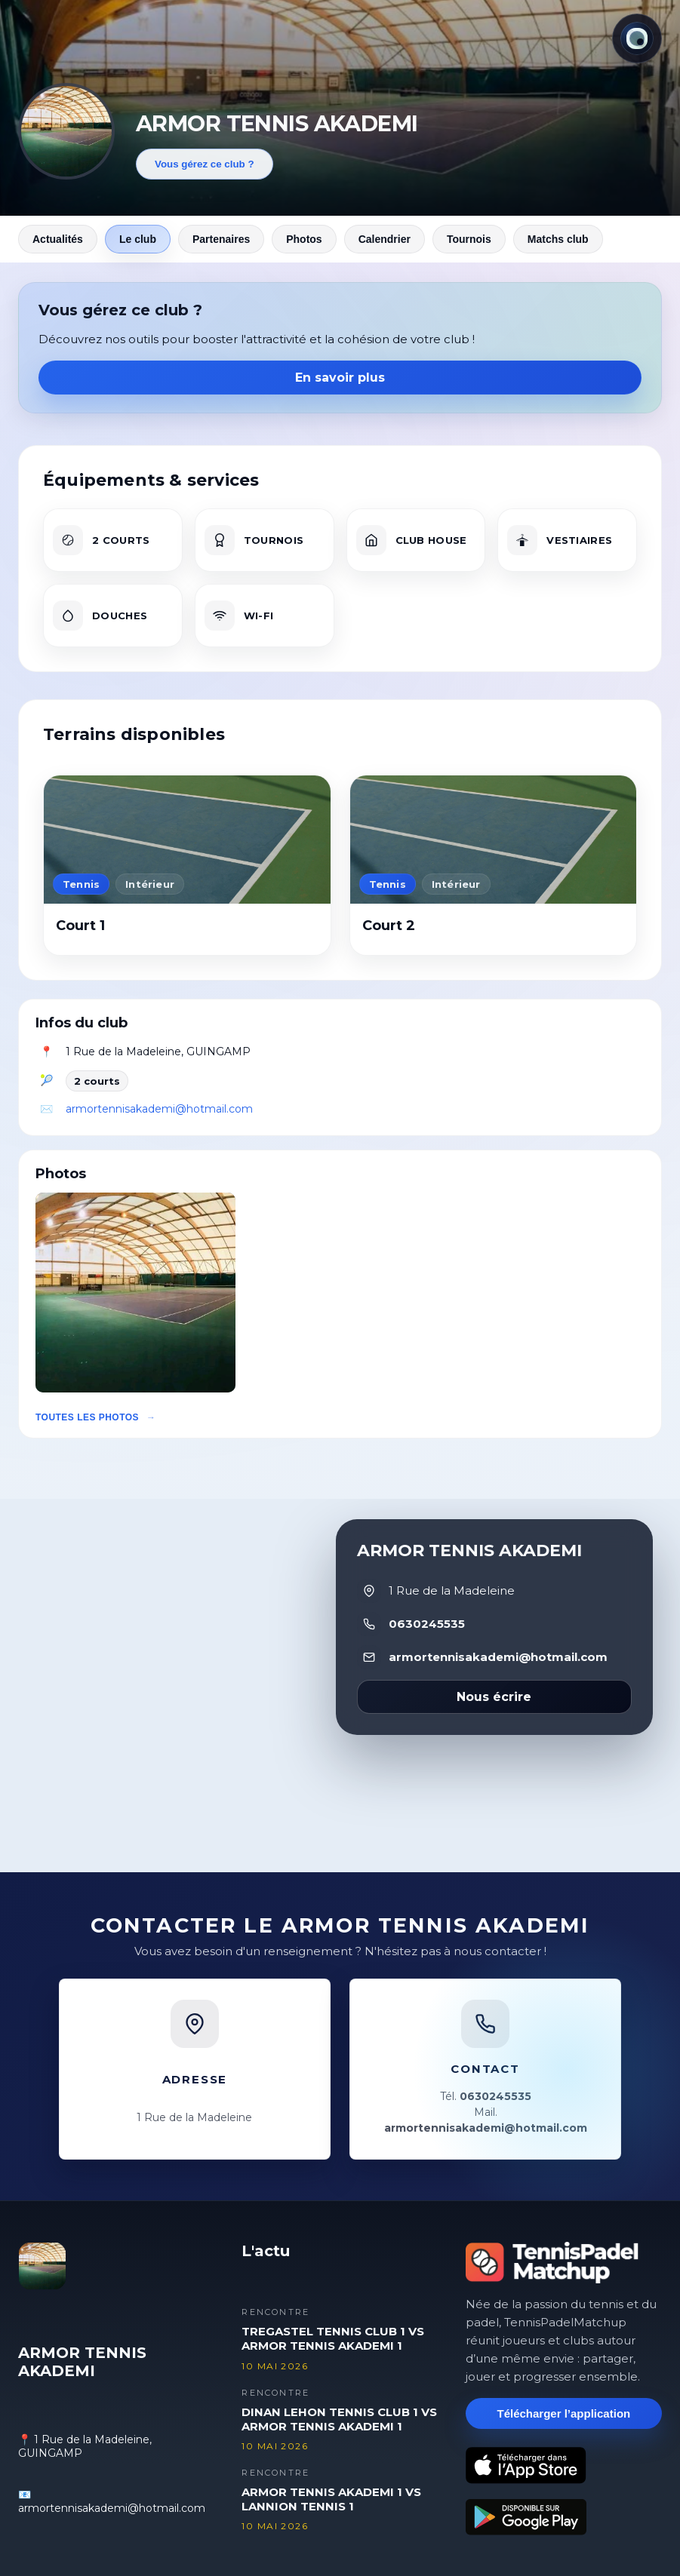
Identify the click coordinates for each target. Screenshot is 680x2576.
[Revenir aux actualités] (66, 131)
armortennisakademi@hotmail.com (159, 1109)
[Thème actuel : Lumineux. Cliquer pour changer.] (637, 38)
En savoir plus (340, 377)
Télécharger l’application (563, 2413)
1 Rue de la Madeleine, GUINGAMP (158, 1051)
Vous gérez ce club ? (204, 164)
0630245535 (427, 1624)
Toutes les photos (87, 1417)
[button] (135, 1292)
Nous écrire (494, 1697)
